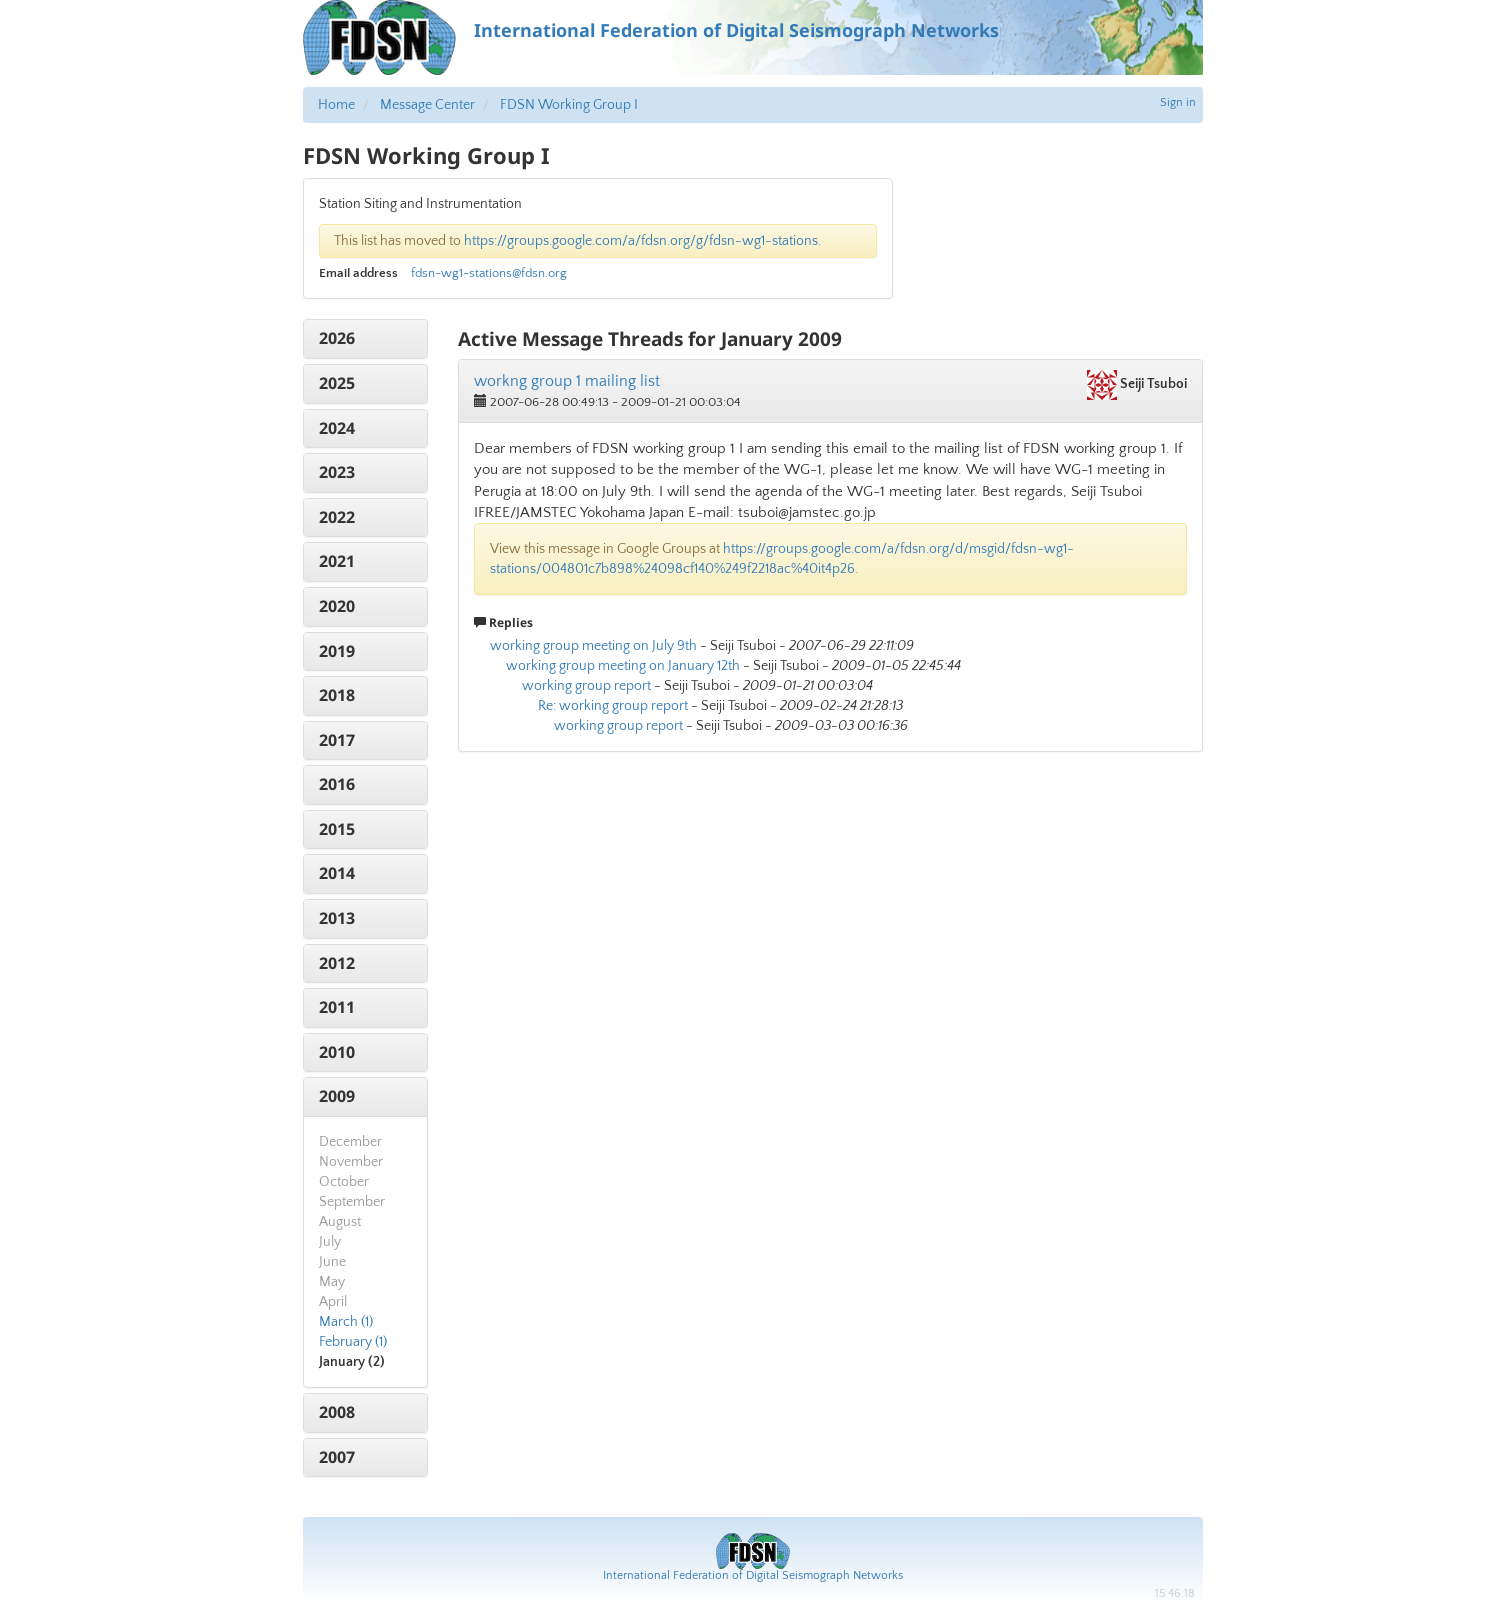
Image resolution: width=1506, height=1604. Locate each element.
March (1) (346, 1322)
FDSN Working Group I (569, 105)
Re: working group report (613, 706)
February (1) (353, 1342)
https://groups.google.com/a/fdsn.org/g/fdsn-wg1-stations (641, 241)
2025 (337, 383)
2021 (337, 561)
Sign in (1178, 102)
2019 (337, 651)
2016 (337, 784)
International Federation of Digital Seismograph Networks (753, 1575)
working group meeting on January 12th (623, 666)
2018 (337, 695)
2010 (337, 1052)
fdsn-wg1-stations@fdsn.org (489, 273)
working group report (586, 686)
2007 (337, 1457)
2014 (337, 873)
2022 (337, 517)
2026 (337, 338)
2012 (337, 963)
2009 (337, 1096)
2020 (337, 606)
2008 (337, 1412)
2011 (337, 1007)
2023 (337, 472)
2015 (337, 829)
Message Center (427, 105)
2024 (337, 428)
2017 (337, 740)
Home (336, 105)
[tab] (365, 339)
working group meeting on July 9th (593, 646)
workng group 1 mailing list (567, 381)
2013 (337, 918)
